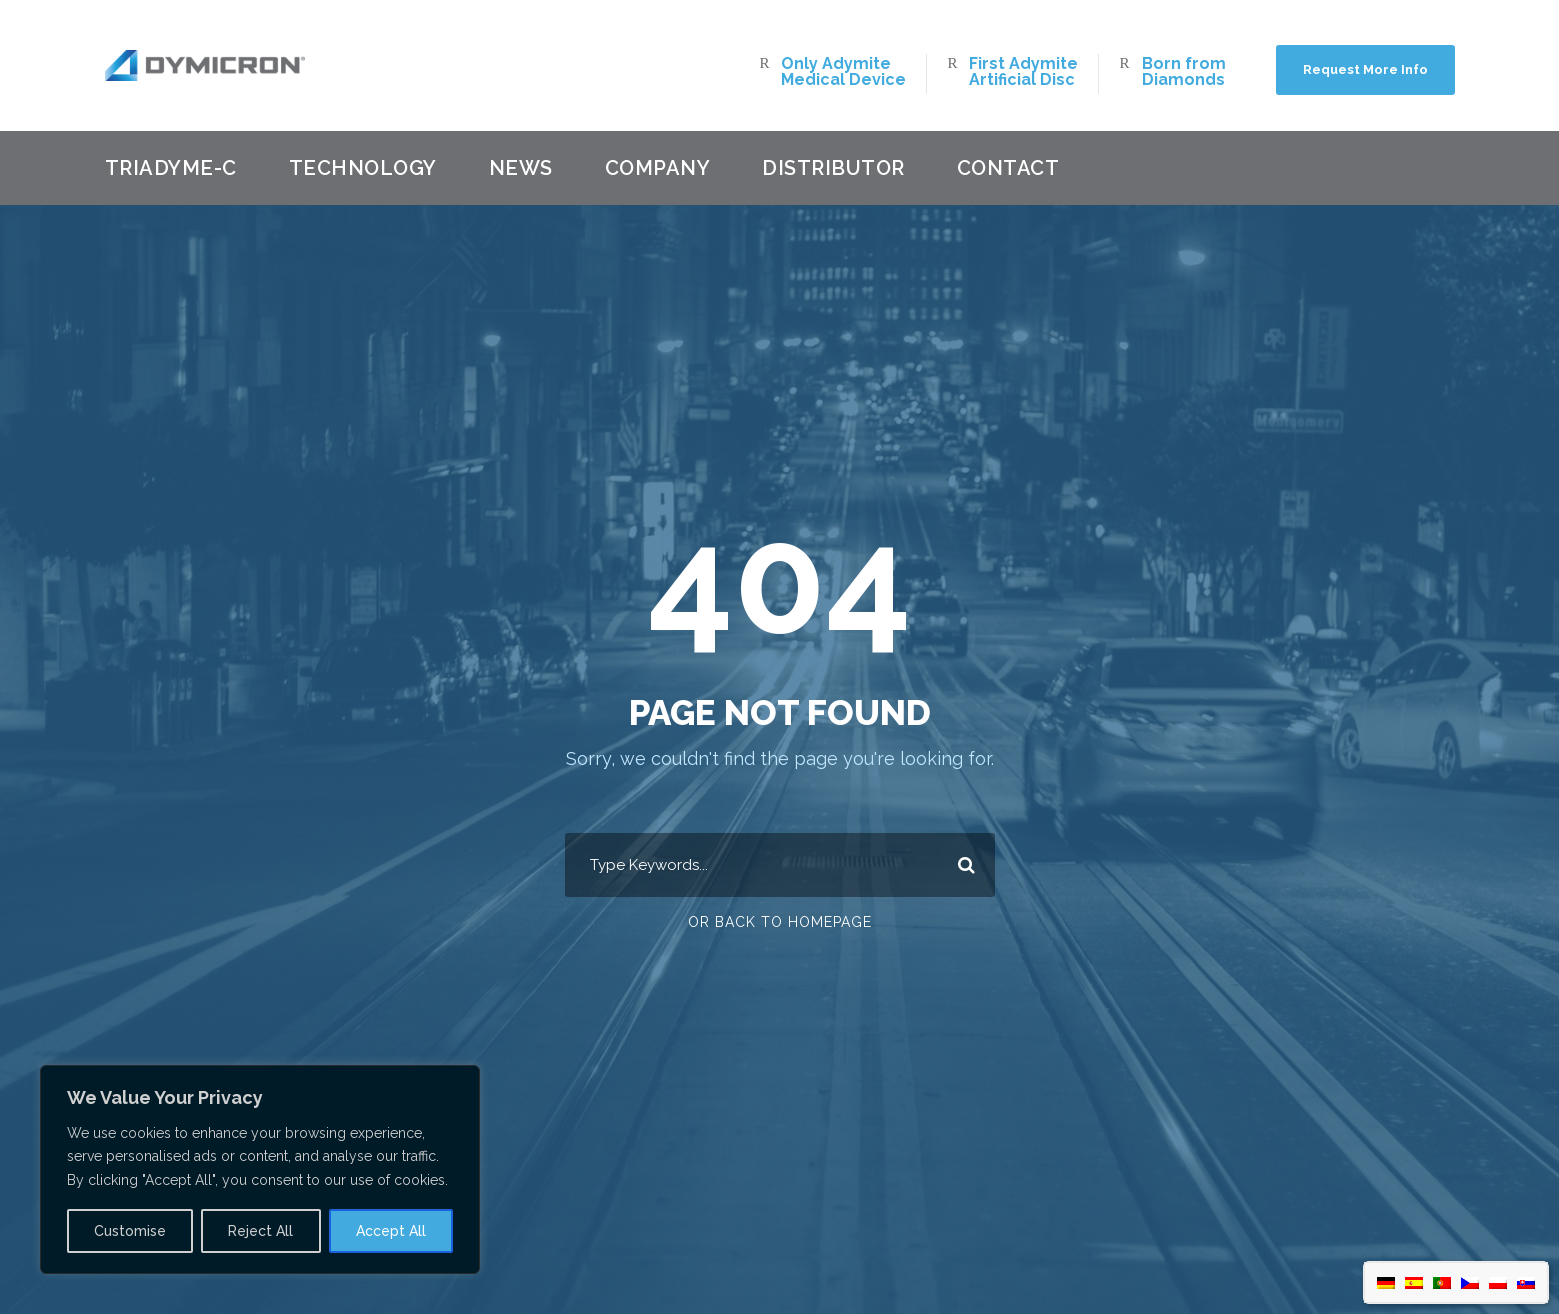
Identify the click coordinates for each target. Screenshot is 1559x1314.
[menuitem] (1386, 1282)
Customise (130, 1231)
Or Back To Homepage (780, 922)
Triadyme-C (171, 168)
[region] (260, 1169)
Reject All (260, 1231)
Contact (1008, 168)
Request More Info (1365, 69)
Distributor (833, 168)
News (521, 168)
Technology (363, 168)
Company (658, 168)
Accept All (391, 1231)
